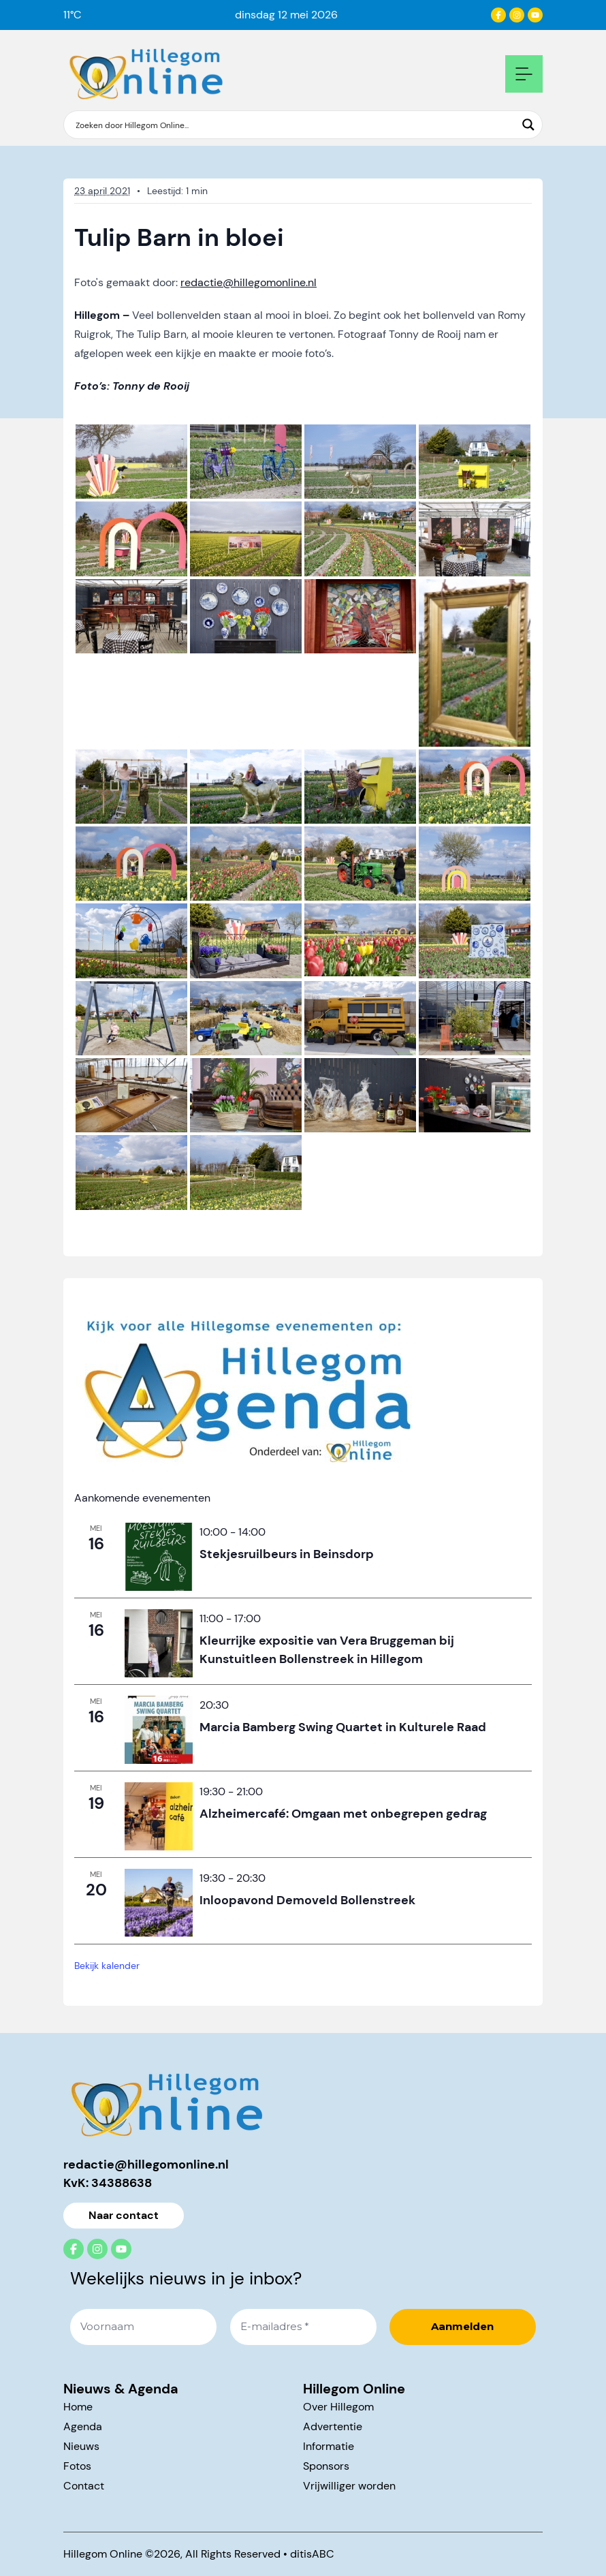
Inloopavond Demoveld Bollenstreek (307, 1899)
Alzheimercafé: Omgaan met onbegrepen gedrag (343, 1813)
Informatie (328, 2446)
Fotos (77, 2466)
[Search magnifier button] (528, 124)
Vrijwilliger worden (349, 2486)
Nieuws (81, 2446)
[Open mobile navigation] (524, 74)
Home (78, 2407)
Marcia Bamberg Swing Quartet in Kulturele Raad (343, 1726)
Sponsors (326, 2466)
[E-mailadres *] (303, 2327)
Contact (83, 2486)
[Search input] (294, 124)
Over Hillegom (338, 2407)
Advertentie (332, 2426)
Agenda (82, 2426)
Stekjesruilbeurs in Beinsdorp (287, 1553)
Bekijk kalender (107, 1965)
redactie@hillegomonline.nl (248, 282)
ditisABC (312, 2554)
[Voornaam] (143, 2327)
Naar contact (124, 2215)
